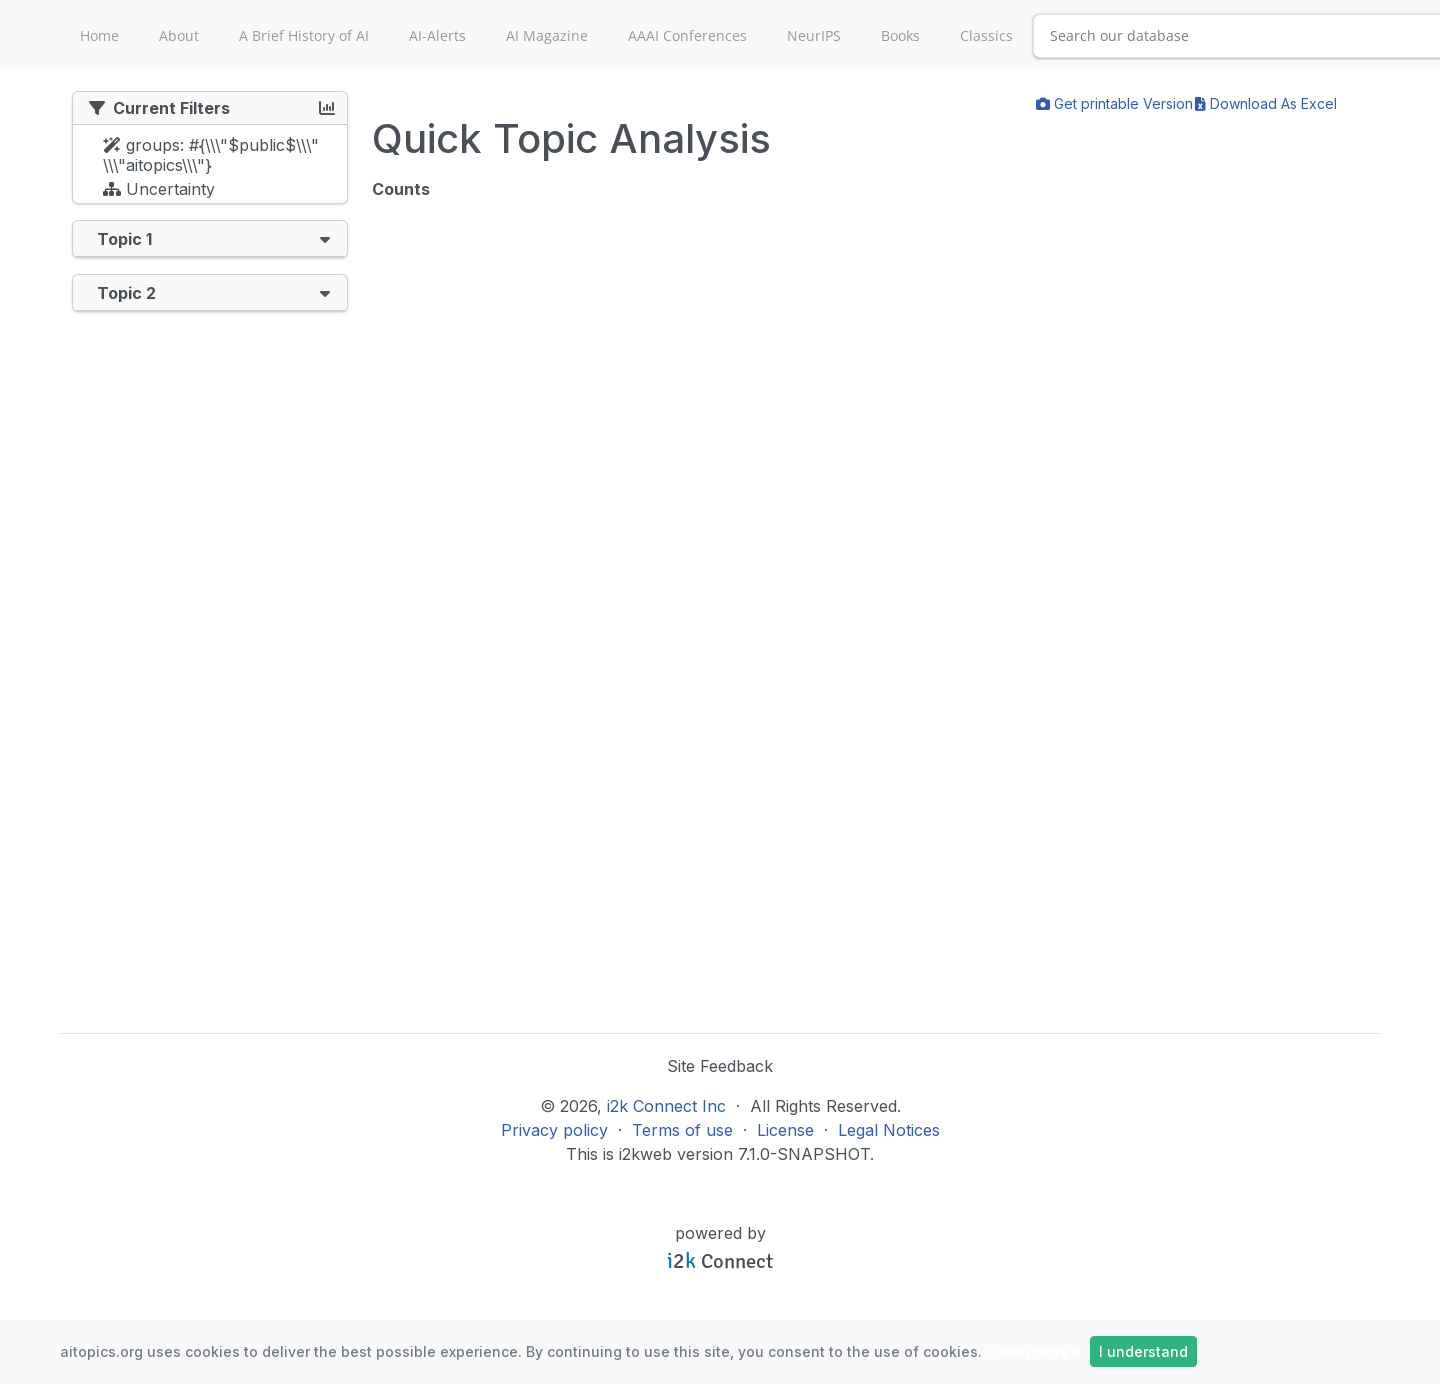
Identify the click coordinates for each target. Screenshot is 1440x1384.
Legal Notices (889, 1130)
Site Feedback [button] (720, 1066)
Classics (986, 35)
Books (900, 35)
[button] (325, 238)
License (785, 1130)
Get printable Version (1114, 103)
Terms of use (682, 1130)
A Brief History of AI (304, 35)
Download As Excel (1266, 103)
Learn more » (1036, 1351)
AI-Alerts (437, 35)
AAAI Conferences (687, 35)
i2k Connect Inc (666, 1106)
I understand (1143, 1351)
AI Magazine (547, 35)
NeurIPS (814, 35)
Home (99, 35)
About (179, 35)
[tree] (210, 169)
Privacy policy (554, 1130)
